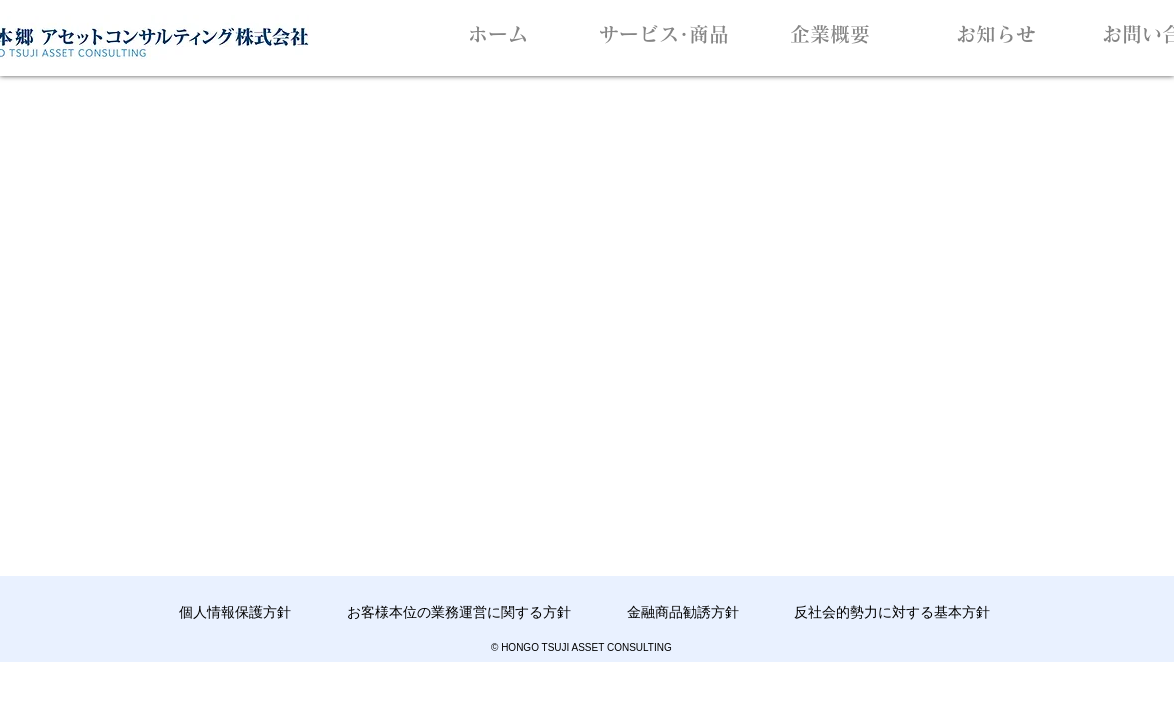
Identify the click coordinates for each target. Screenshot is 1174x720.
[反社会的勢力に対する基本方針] (891, 613)
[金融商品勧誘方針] (683, 613)
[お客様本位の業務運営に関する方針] (459, 613)
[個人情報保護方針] (234, 613)
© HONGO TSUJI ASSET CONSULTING (581, 647)
